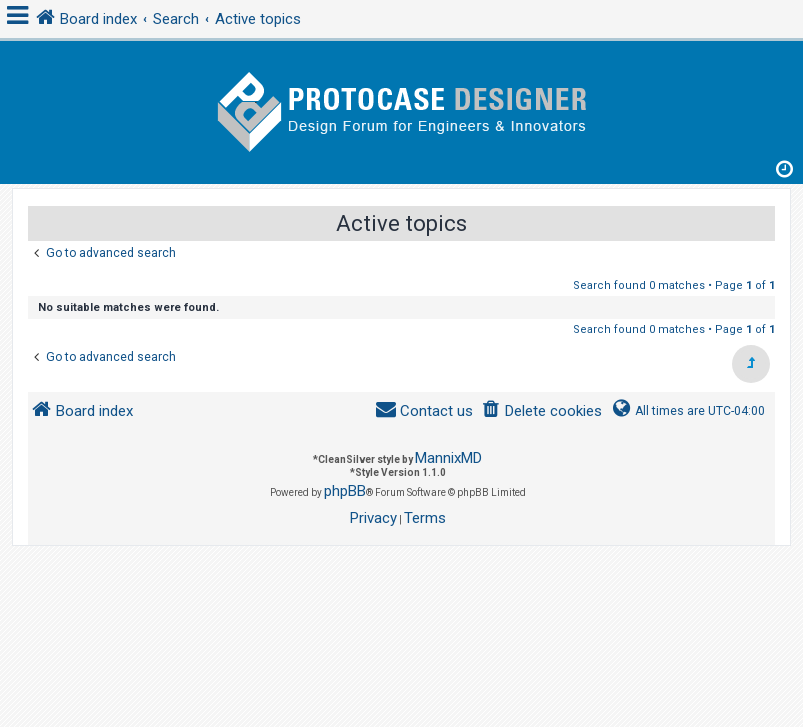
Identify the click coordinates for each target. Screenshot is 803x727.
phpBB (345, 491)
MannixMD (448, 458)
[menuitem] (541, 411)
